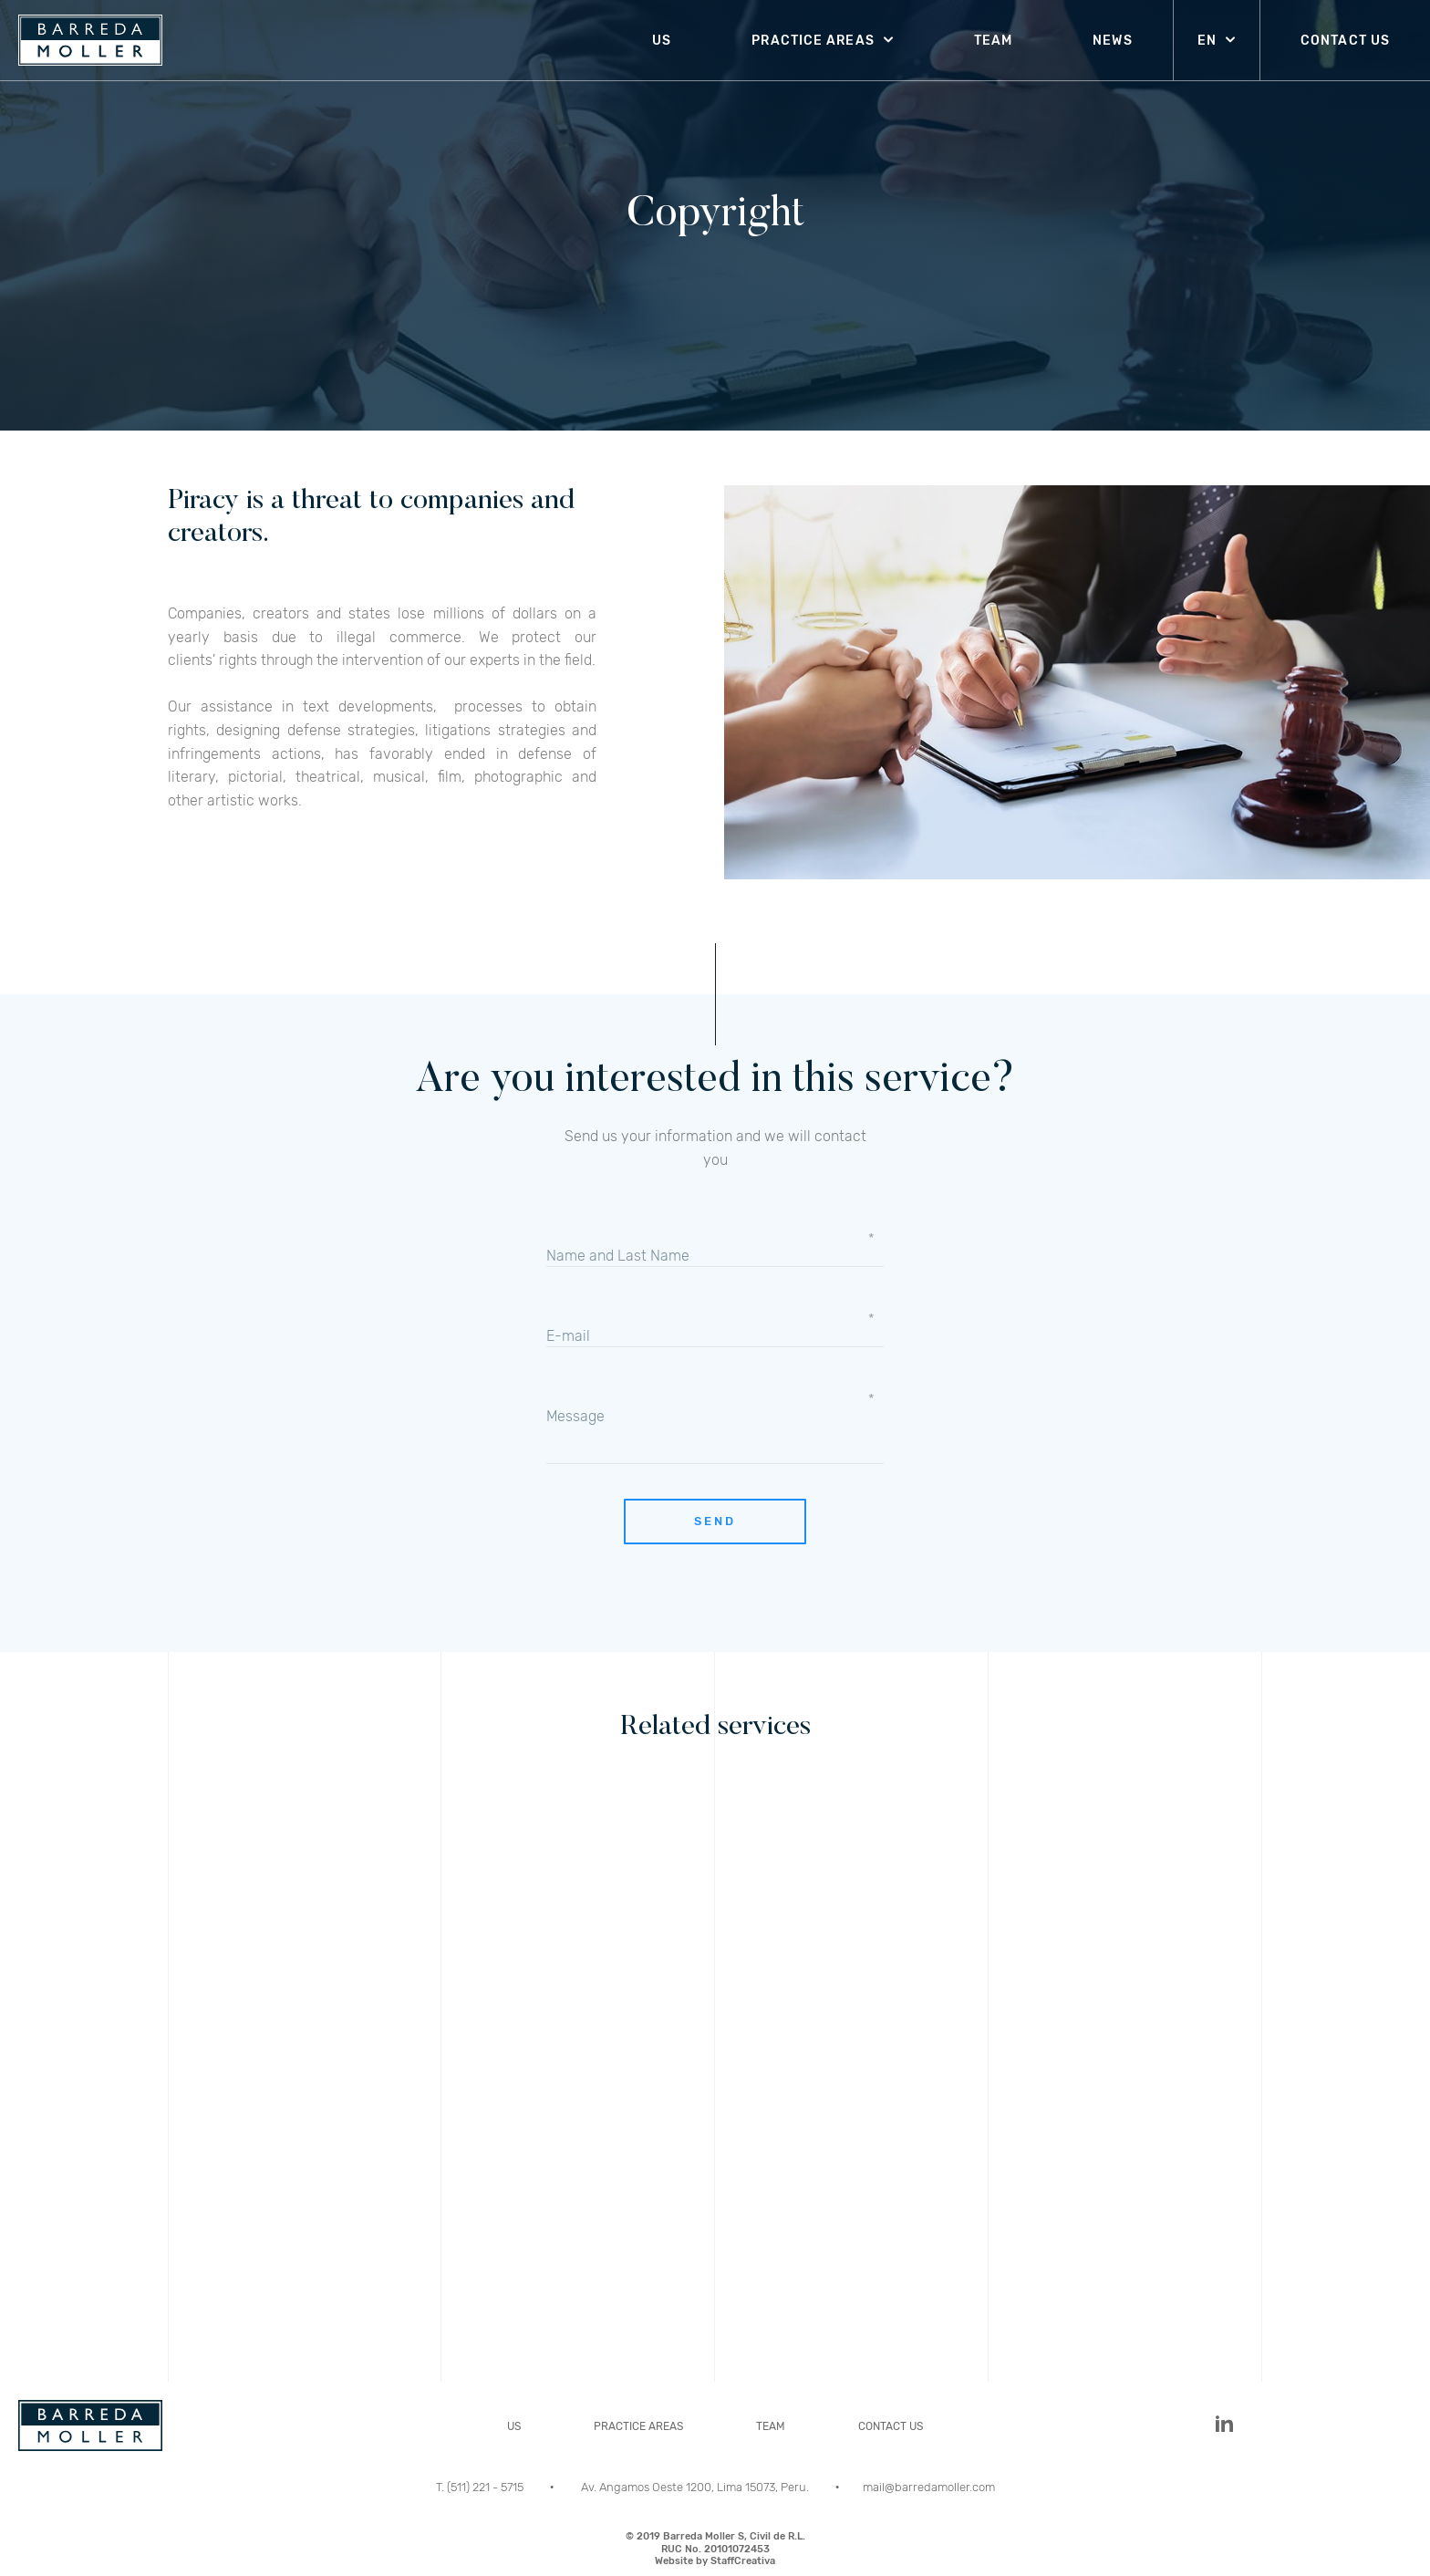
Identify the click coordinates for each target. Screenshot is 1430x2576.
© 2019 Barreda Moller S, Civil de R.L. (715, 2548)
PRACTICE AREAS (812, 40)
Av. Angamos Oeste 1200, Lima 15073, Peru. (696, 2487)
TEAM (993, 40)
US (661, 40)
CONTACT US (1345, 40)
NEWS (1112, 40)
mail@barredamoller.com (929, 2487)
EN (1207, 40)
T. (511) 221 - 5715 (481, 2487)
